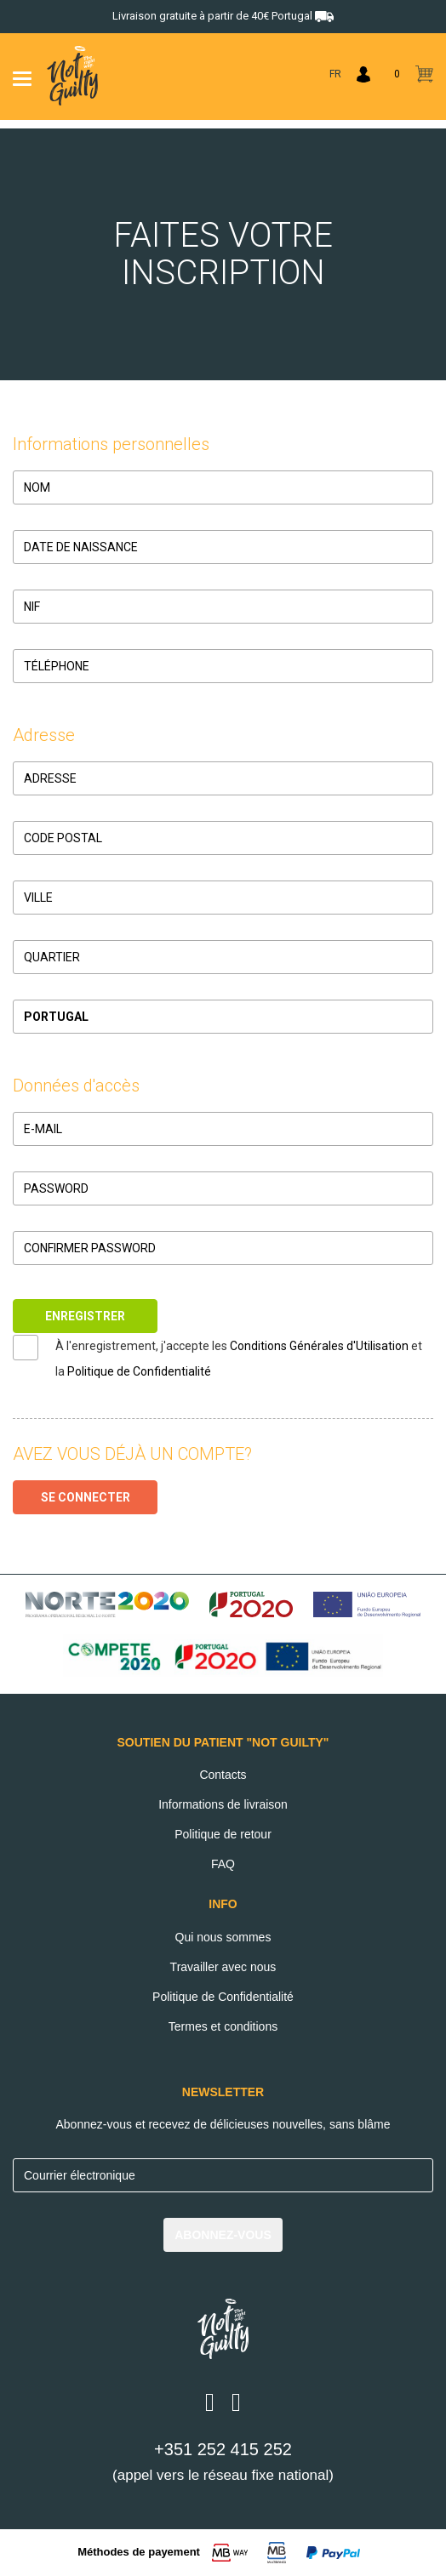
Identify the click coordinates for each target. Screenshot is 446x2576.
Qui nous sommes (223, 1937)
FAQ (223, 1864)
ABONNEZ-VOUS (223, 2235)
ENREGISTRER (85, 1316)
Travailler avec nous (223, 1967)
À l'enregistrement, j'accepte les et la (238, 1358)
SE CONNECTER (85, 1497)
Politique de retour (223, 1834)
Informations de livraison (223, 1804)
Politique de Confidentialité (139, 1371)
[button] (223, 1017)
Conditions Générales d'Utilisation (319, 1346)
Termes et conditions (223, 2026)
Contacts (222, 1774)
